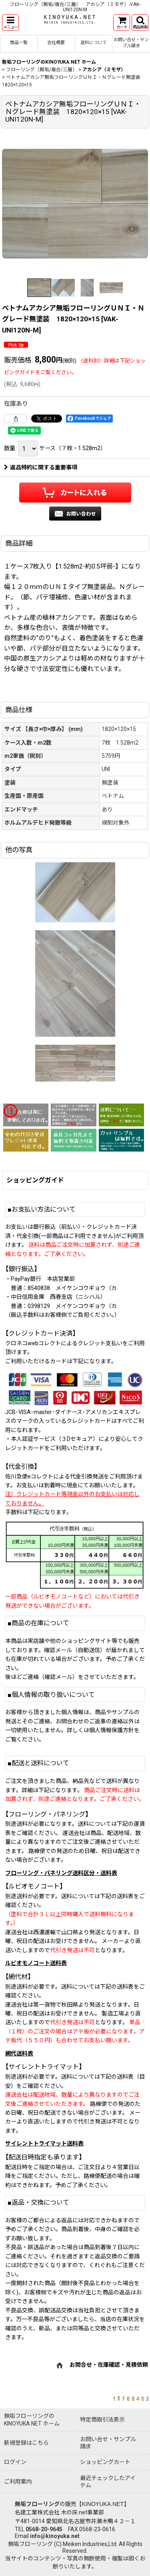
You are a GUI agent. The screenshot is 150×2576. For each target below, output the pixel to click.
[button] (10, 22)
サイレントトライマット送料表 (44, 2143)
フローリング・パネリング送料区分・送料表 (61, 1873)
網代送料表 (19, 2053)
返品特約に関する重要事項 (40, 467)
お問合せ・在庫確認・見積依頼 (109, 2365)
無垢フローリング (37, 2504)
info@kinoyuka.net (55, 2536)
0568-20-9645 (44, 2529)
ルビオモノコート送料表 (36, 1963)
